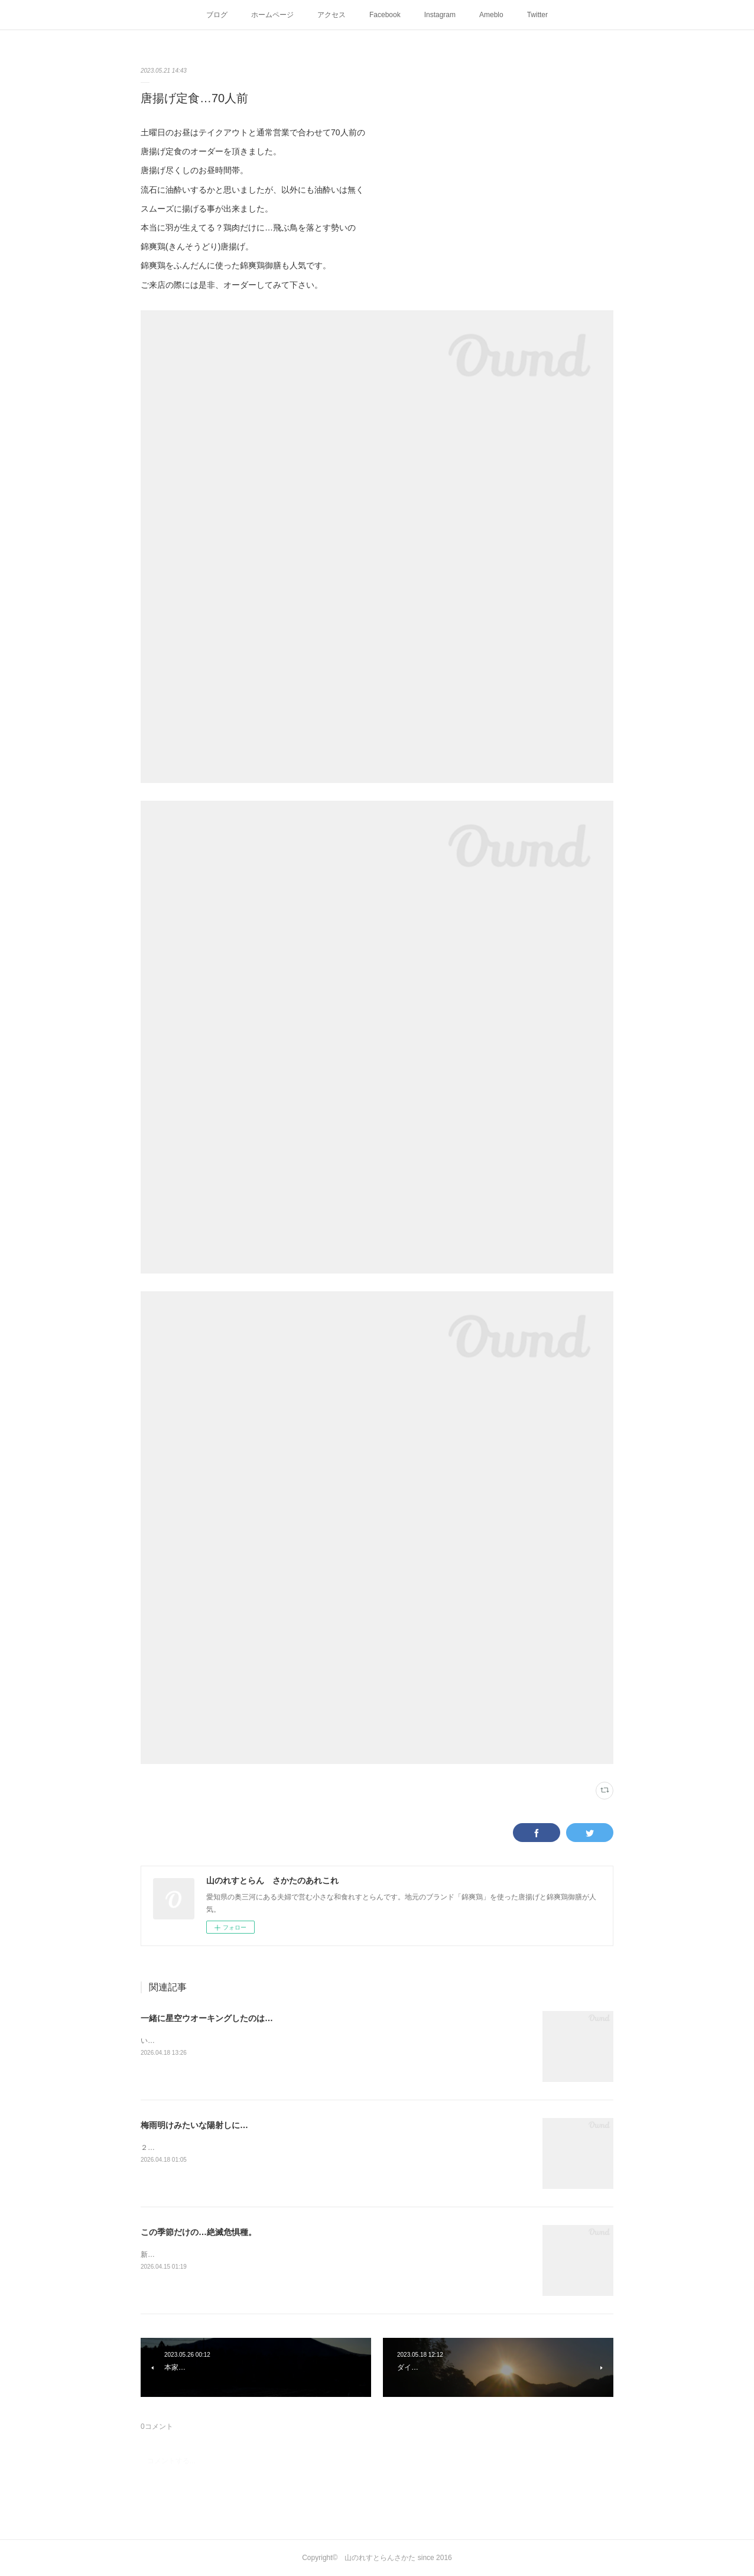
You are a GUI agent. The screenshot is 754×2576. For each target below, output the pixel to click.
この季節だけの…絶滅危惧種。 (198, 2232)
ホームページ (272, 15)
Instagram (440, 15)
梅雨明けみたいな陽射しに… (194, 2125)
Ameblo (491, 15)
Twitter (537, 15)
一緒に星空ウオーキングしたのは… (207, 2018)
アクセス (331, 15)
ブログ (217, 15)
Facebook (385, 15)
